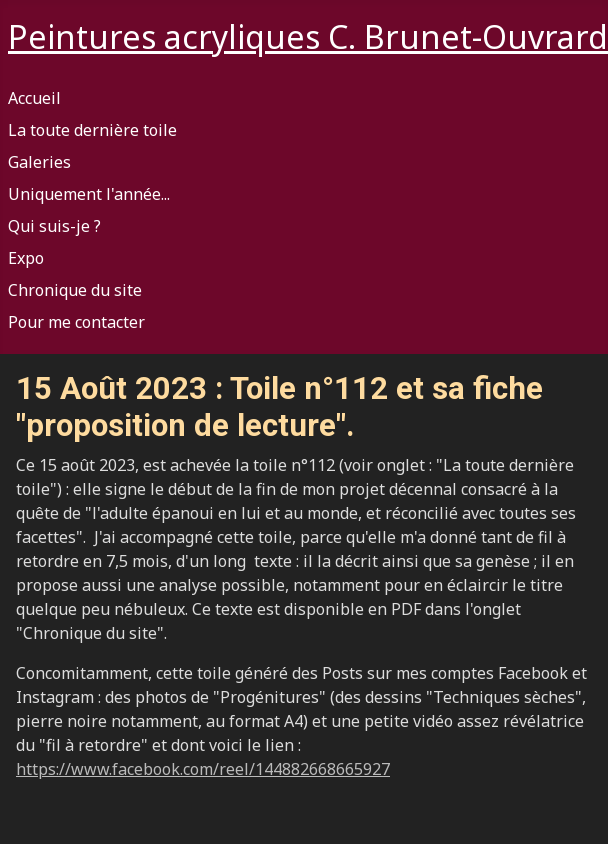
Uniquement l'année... (89, 194)
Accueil (34, 98)
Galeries (39, 162)
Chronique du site (75, 290)
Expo (26, 258)
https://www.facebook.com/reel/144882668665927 (203, 769)
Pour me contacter (76, 322)
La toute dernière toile (92, 130)
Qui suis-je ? (54, 226)
